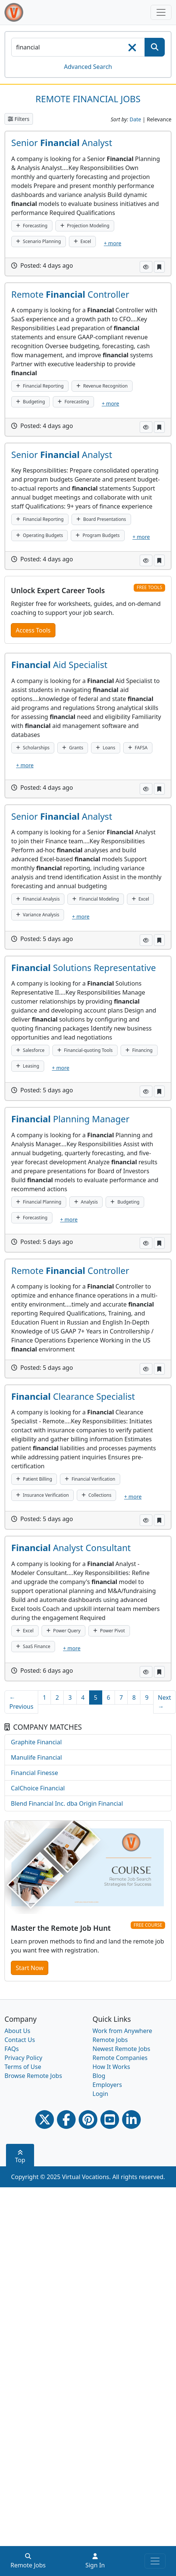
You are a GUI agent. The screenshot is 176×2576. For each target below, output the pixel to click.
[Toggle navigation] (161, 12)
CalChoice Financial (38, 1788)
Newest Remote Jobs (121, 2049)
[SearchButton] (155, 47)
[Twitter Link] (44, 2119)
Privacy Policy (23, 2058)
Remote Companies (120, 2058)
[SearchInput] (78, 47)
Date (135, 119)
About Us (17, 2031)
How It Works (111, 2067)
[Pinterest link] (88, 2119)
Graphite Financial (36, 1742)
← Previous (21, 1702)
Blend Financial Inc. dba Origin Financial (67, 1803)
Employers (107, 2085)
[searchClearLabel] (132, 50)
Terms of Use (22, 2067)
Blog (98, 2076)
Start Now (29, 1968)
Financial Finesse (34, 1773)
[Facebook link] (66, 2119)
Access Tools (33, 630)
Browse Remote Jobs (33, 2076)
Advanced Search (88, 67)
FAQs (11, 2049)
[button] (146, 267)
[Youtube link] (109, 2119)
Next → (164, 1702)
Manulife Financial (36, 1757)
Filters (19, 118)
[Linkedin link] (131, 2119)
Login (100, 2094)
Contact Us (19, 2040)
